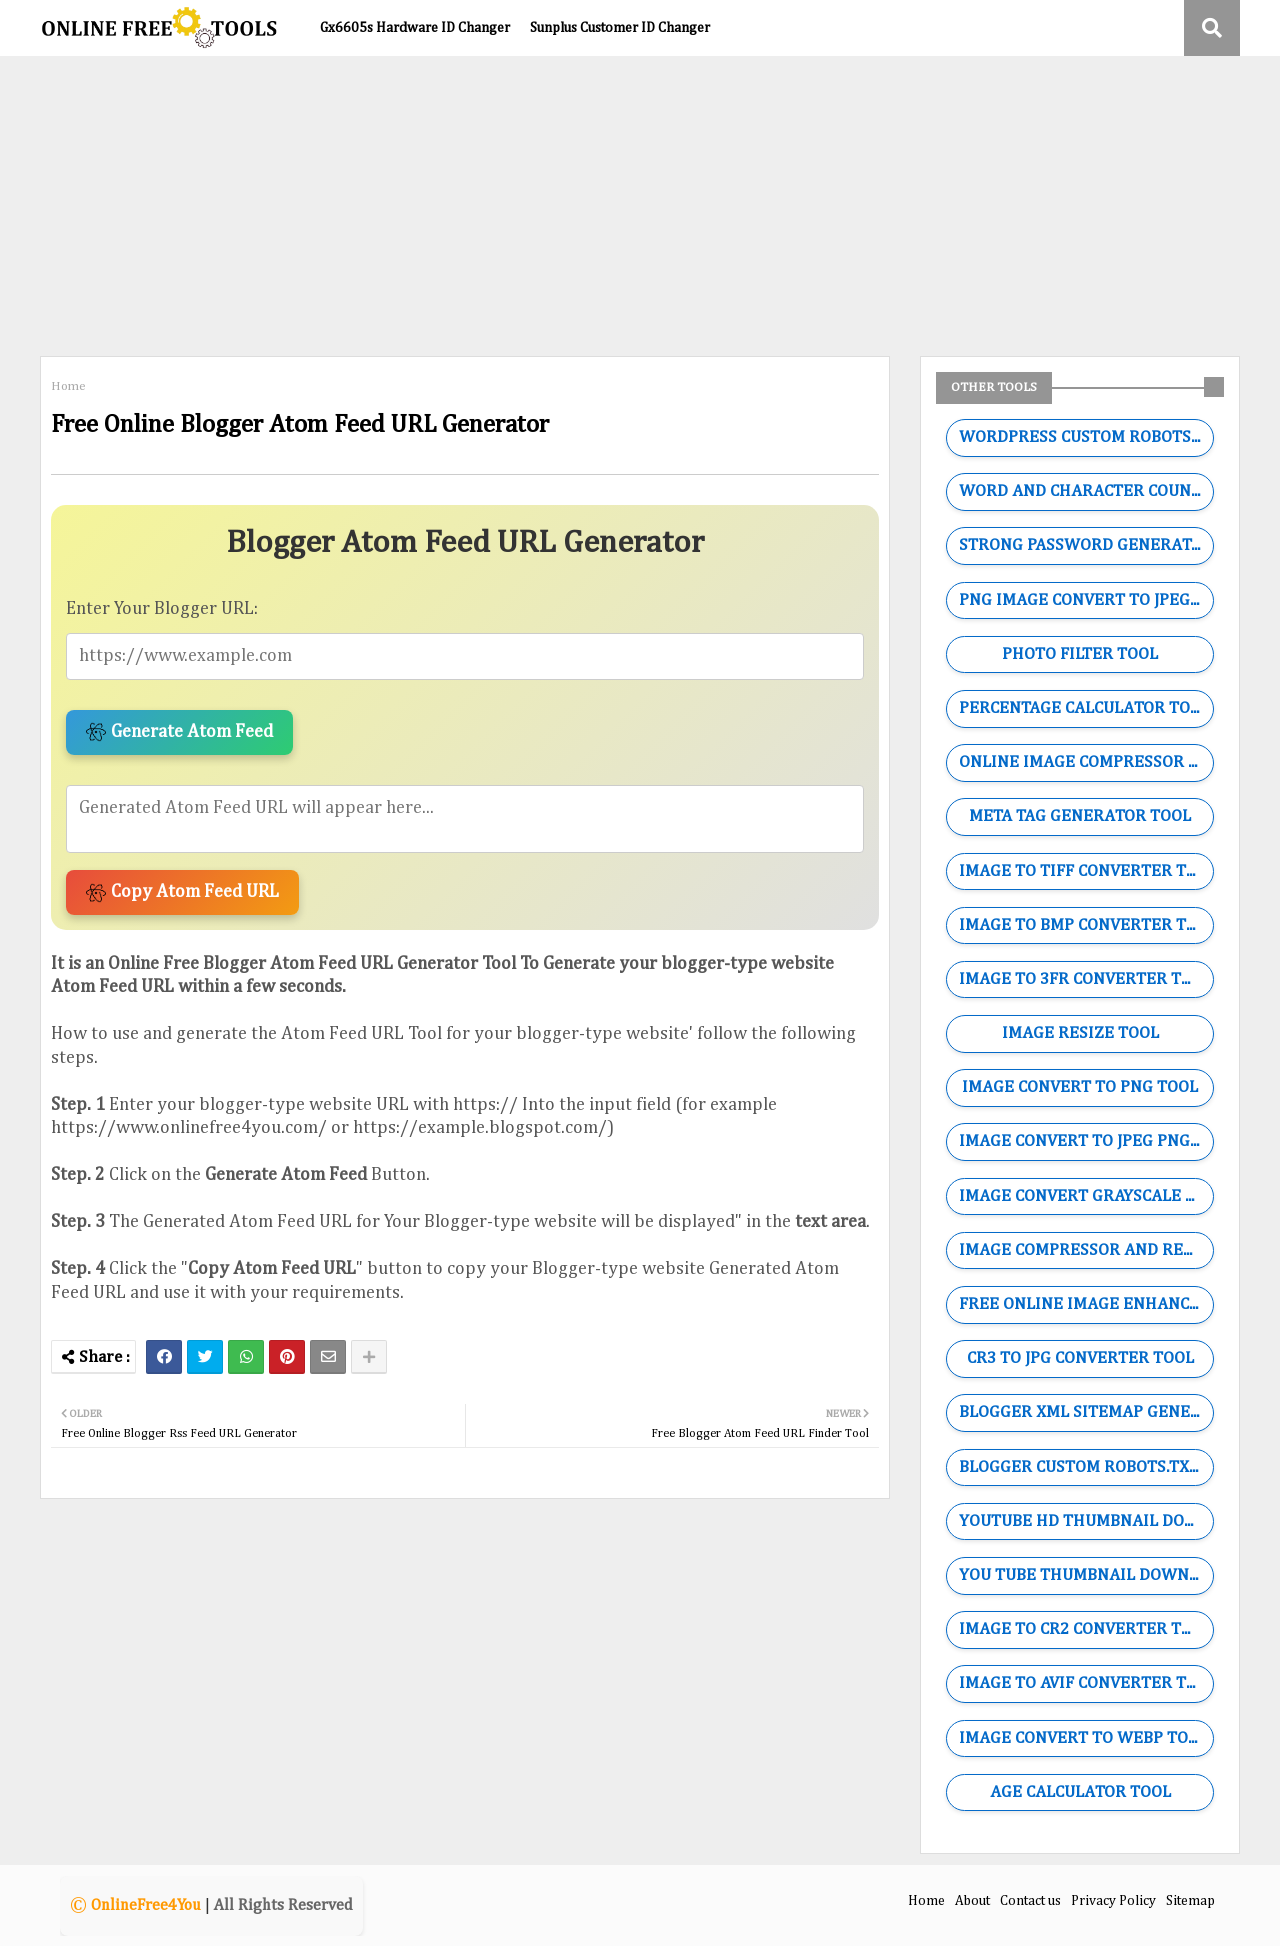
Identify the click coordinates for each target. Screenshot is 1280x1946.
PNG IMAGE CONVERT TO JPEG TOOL (1086, 600)
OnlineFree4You (146, 1906)
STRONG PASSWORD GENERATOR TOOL (1086, 545)
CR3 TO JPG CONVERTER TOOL (1080, 1358)
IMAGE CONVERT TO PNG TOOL (1080, 1087)
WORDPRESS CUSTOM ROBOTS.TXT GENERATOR (1086, 437)
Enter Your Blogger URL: (162, 609)
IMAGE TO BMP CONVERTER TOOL (1086, 925)
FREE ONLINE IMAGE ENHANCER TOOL (1086, 1304)
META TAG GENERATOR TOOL (1080, 816)
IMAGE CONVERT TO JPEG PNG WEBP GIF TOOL (1086, 1141)
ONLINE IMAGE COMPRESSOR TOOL (1086, 762)
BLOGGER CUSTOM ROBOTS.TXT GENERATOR (1086, 1467)
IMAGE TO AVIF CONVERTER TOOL (1086, 1683)
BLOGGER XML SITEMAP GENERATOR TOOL (1086, 1412)
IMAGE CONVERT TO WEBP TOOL (1083, 1738)
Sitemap (1190, 1901)
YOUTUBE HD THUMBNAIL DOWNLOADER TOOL (1086, 1521)
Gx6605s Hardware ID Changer (415, 28)
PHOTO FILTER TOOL (1080, 654)
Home (68, 386)
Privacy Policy (1113, 1901)
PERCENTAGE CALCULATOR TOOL (1084, 708)
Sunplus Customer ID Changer (620, 28)
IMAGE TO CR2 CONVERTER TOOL (1085, 1629)
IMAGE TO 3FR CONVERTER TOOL (1085, 979)
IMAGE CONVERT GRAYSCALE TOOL (1086, 1196)
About (972, 1901)
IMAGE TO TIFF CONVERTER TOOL (1086, 871)
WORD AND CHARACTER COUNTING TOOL (1086, 491)
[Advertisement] (640, 206)
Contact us (1030, 1901)
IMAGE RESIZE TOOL (1080, 1033)
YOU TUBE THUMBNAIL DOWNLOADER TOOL (1086, 1575)
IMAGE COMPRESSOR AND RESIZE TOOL (1086, 1250)
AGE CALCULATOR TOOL (1080, 1792)
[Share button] (369, 1357)
